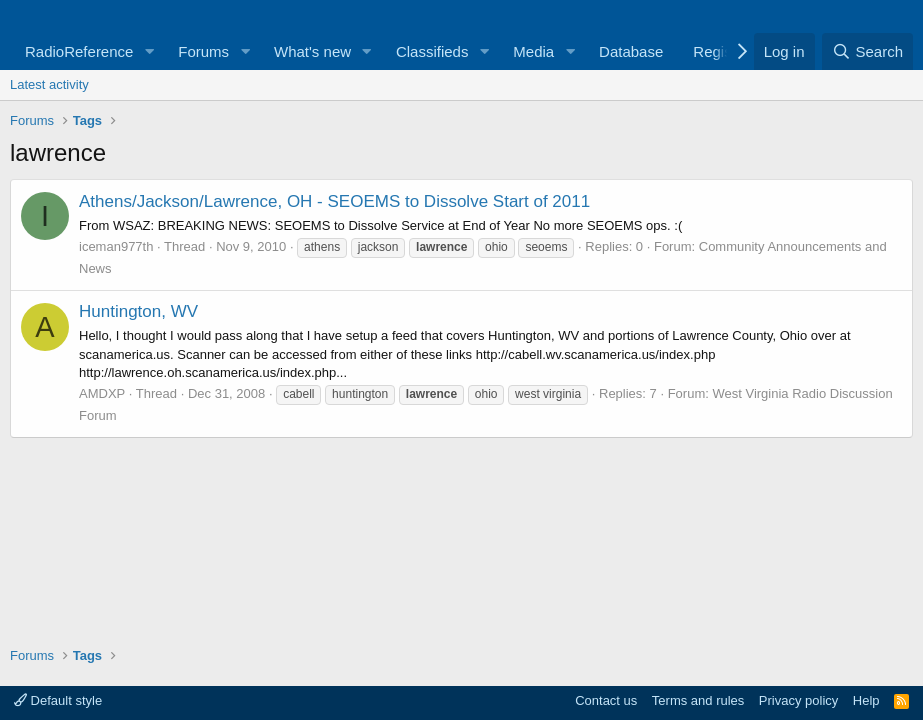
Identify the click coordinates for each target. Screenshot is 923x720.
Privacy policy (798, 700)
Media (533, 51)
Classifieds (432, 51)
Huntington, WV (138, 311)
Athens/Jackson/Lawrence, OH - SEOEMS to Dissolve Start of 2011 (334, 201)
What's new (312, 51)
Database (631, 51)
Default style (58, 700)
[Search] (867, 51)
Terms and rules (698, 700)
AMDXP (102, 393)
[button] (149, 51)
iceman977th (116, 246)
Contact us (606, 700)
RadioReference (79, 51)
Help (866, 700)
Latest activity (49, 84)
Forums (203, 51)
